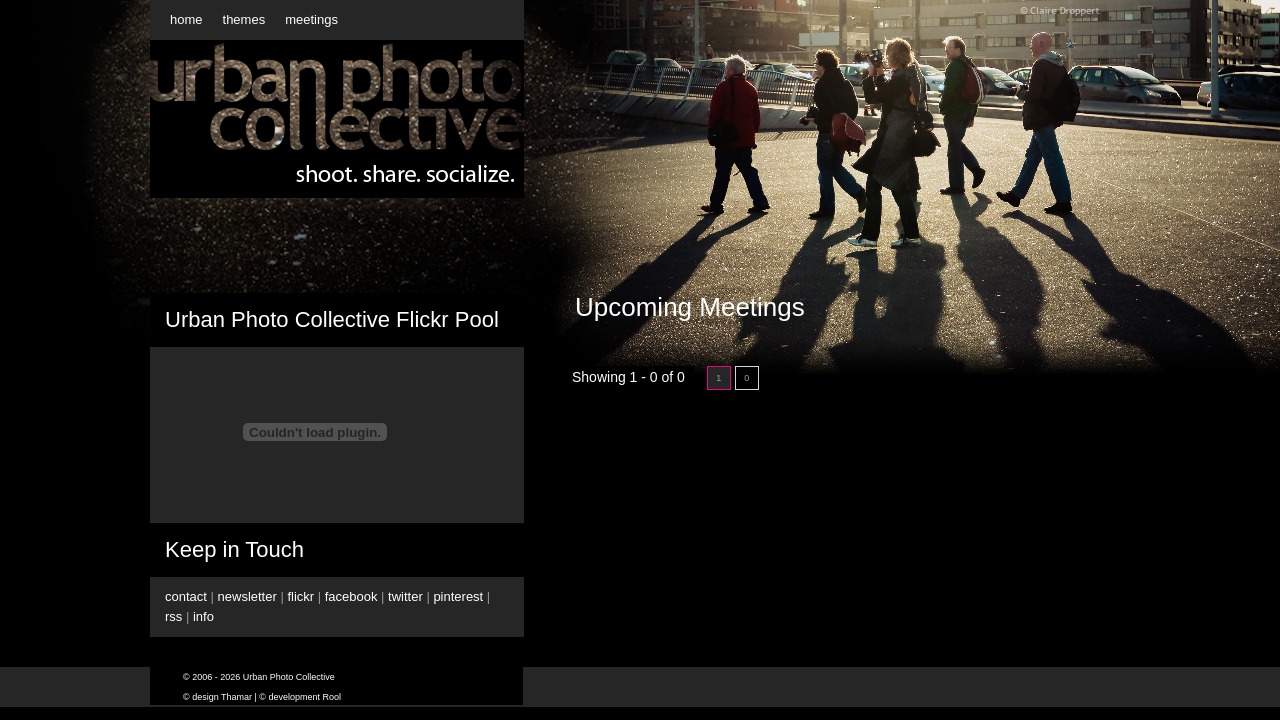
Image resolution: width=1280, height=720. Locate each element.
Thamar (236, 697)
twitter (405, 596)
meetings (311, 19)
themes (244, 19)
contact (186, 596)
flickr (300, 596)
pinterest (458, 596)
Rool (332, 697)
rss (173, 616)
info (203, 616)
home (186, 19)
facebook (351, 596)
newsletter (247, 596)
